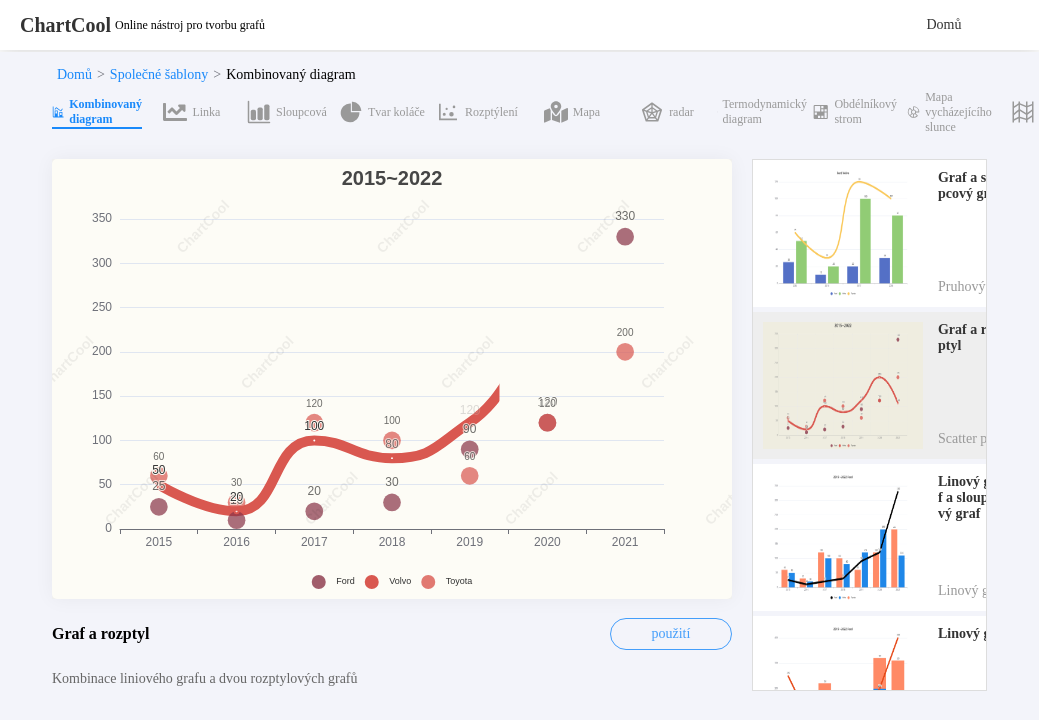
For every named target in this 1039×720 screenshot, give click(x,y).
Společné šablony (159, 74)
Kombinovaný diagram (290, 74)
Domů (944, 24)
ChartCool (65, 25)
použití (671, 633)
